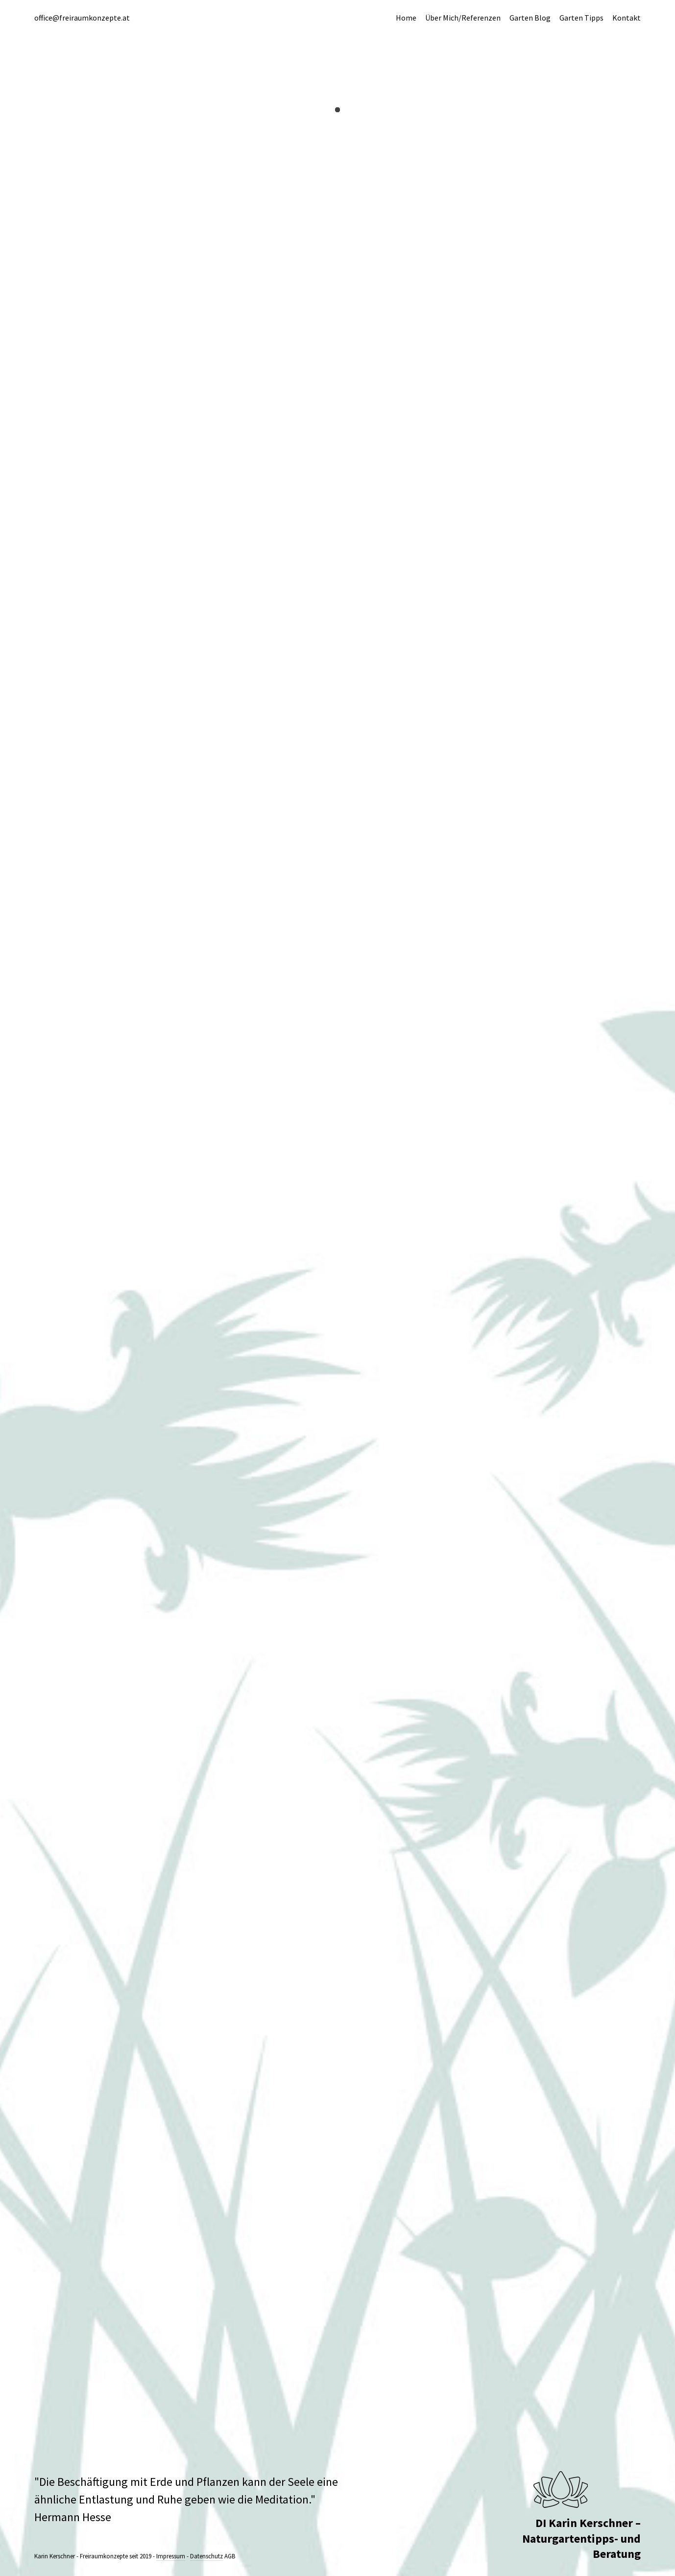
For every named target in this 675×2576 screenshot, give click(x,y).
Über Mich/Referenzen (463, 18)
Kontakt (626, 18)
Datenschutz (206, 2556)
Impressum (170, 2556)
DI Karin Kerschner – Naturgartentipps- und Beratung (581, 2538)
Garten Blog (530, 18)
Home (406, 18)
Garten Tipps (581, 18)
